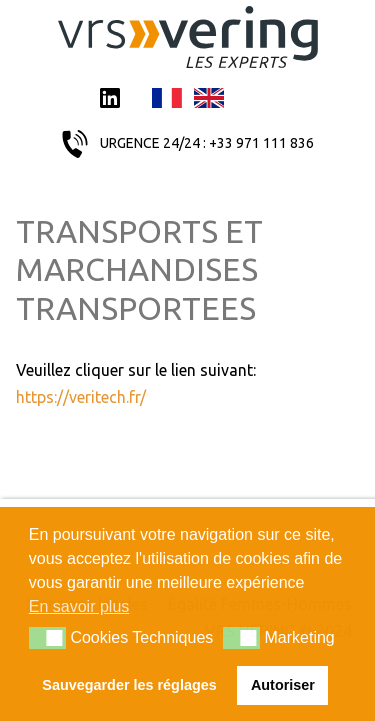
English (209, 100)
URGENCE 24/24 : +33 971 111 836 (207, 143)
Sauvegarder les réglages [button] (129, 685)
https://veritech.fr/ (81, 397)
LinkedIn (110, 100)
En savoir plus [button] (79, 606)
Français (167, 100)
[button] (47, 638)
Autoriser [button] (283, 685)
